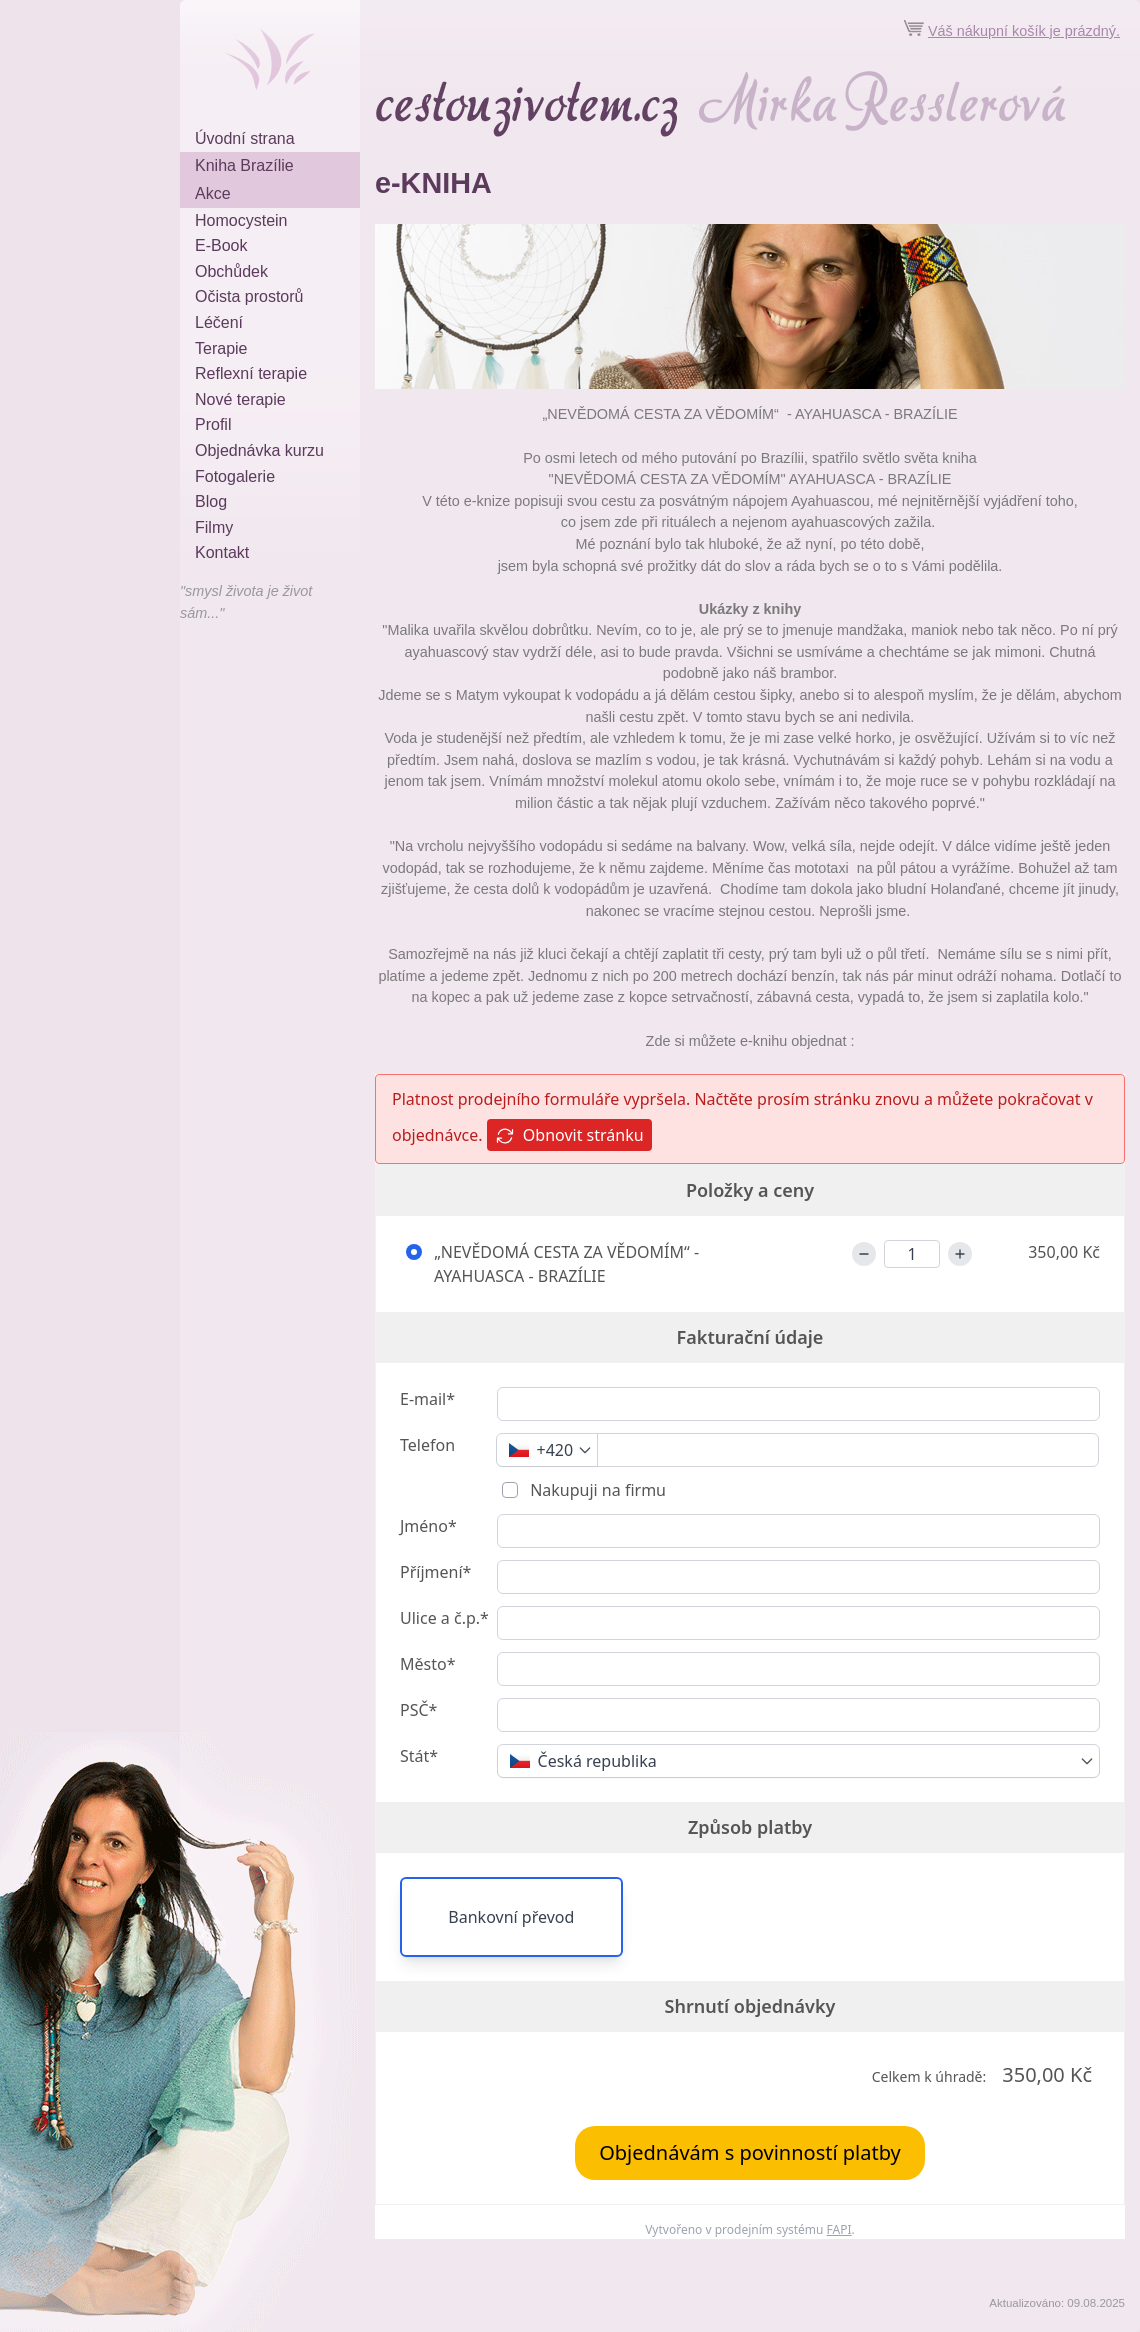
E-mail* (427, 1399)
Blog (211, 501)
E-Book (221, 245)
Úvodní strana (245, 138)
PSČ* (418, 1710)
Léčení (219, 322)
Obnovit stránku (569, 1135)
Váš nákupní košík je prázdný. (1024, 31)
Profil (213, 424)
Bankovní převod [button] (511, 1917)
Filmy (214, 527)
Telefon (427, 1445)
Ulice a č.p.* (444, 1618)
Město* (427, 1664)
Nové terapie (240, 399)
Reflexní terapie (251, 373)
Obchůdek (231, 271)
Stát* (419, 1756)
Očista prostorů (249, 296)
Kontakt (222, 552)
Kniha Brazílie (244, 165)
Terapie (221, 348)
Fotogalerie (235, 476)
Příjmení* (435, 1572)
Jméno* (428, 1526)
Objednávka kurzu (259, 450)
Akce (213, 193)
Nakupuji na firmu (596, 1490)
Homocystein (241, 220)
